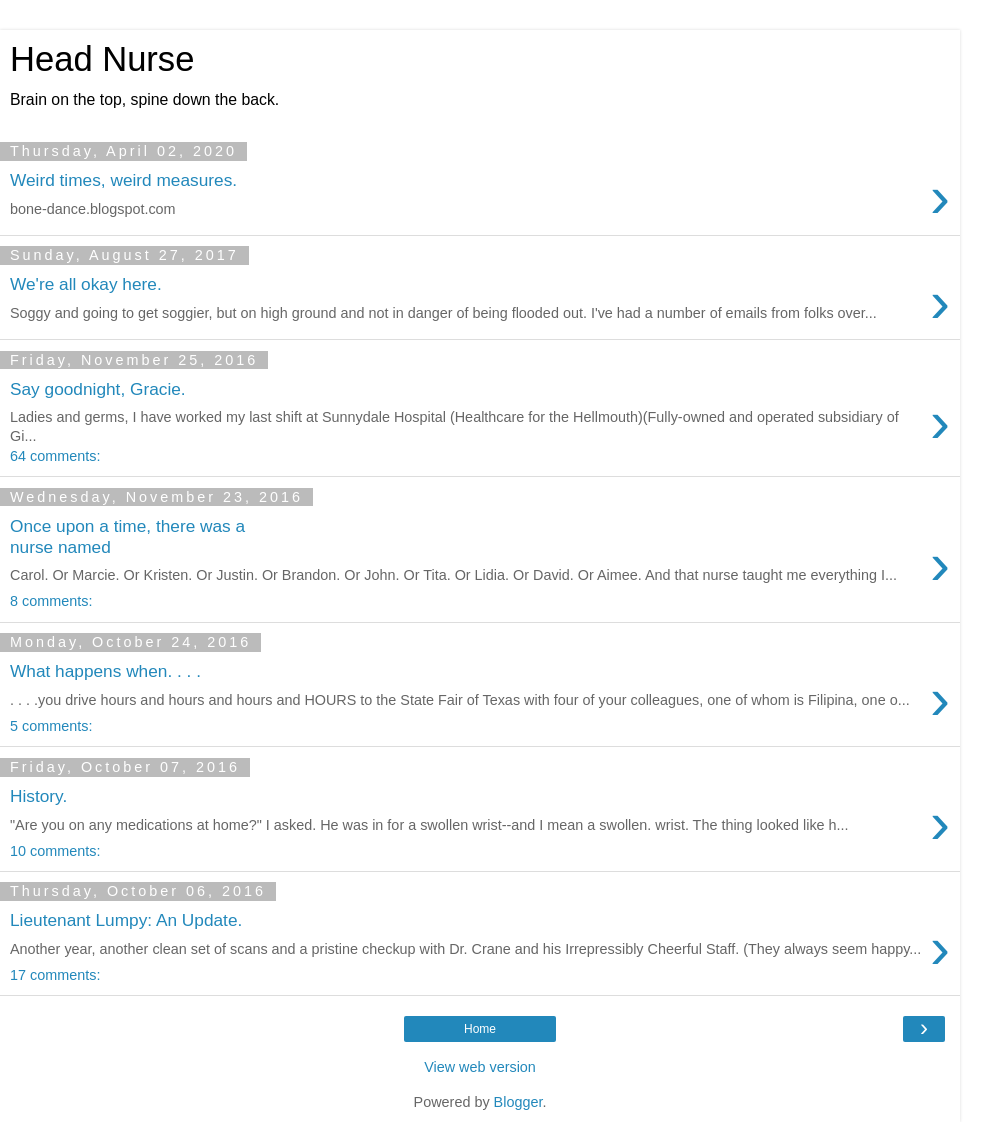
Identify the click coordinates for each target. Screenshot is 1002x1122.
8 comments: (51, 601)
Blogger (518, 1102)
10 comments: (55, 851)
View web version (480, 1067)
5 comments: (51, 726)
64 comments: (55, 456)
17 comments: (55, 975)
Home (480, 1029)
